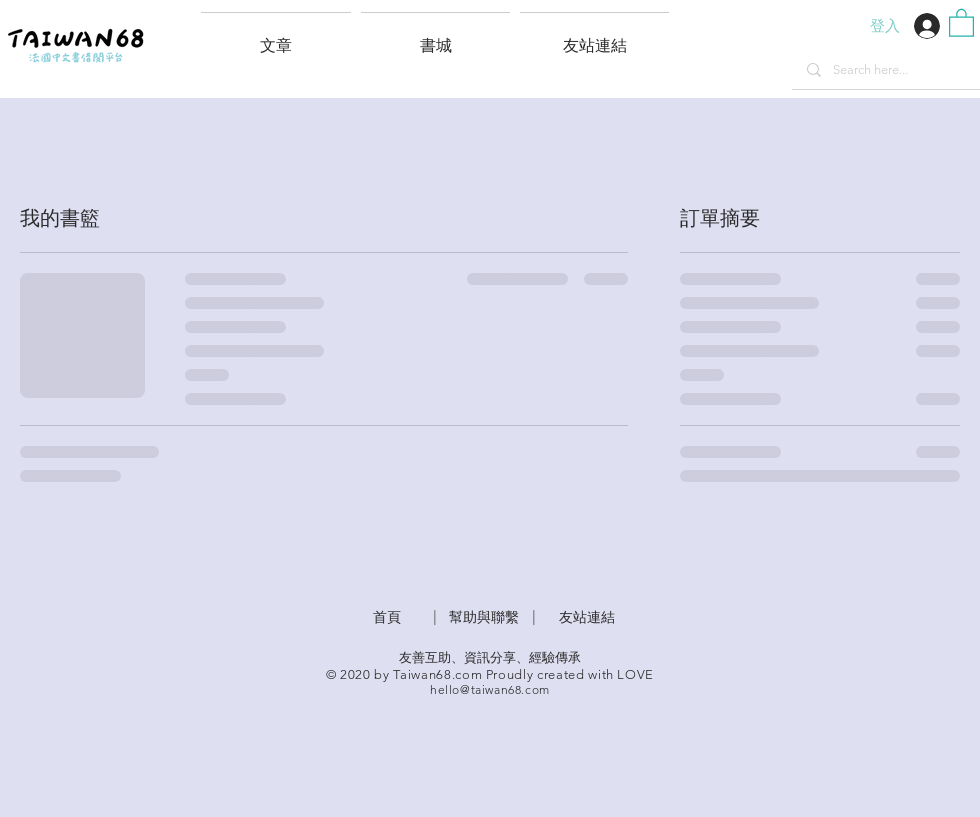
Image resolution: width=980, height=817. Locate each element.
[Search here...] (885, 70)
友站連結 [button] (587, 617)
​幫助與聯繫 (484, 617)
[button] (594, 37)
